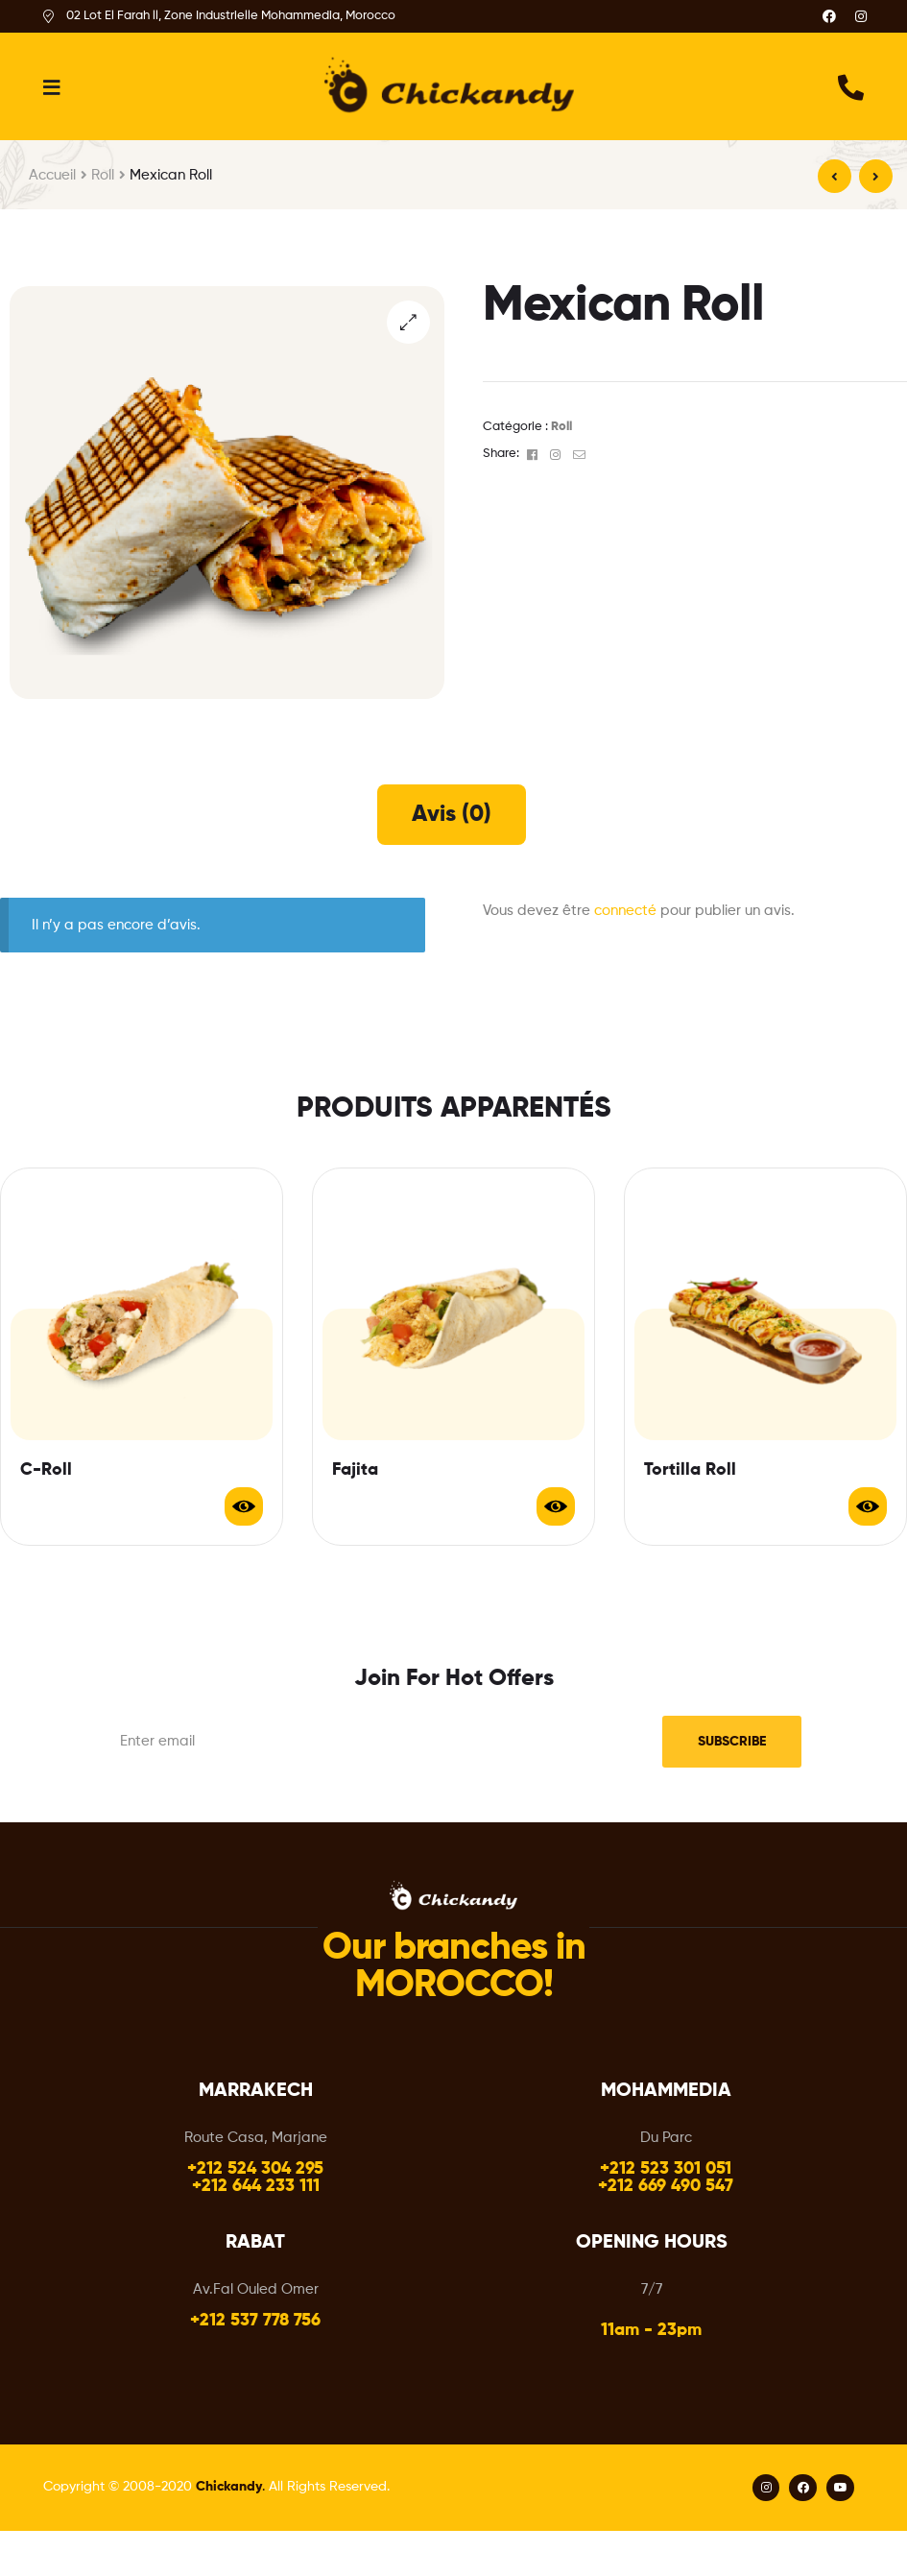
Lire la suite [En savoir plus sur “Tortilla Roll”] (867, 1506)
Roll (102, 175)
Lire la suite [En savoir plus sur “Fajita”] (556, 1506)
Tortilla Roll (690, 1470)
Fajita (355, 1470)
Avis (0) (451, 814)
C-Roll (46, 1470)
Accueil (52, 175)
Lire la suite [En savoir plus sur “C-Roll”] (244, 1506)
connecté (625, 910)
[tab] (451, 814)
